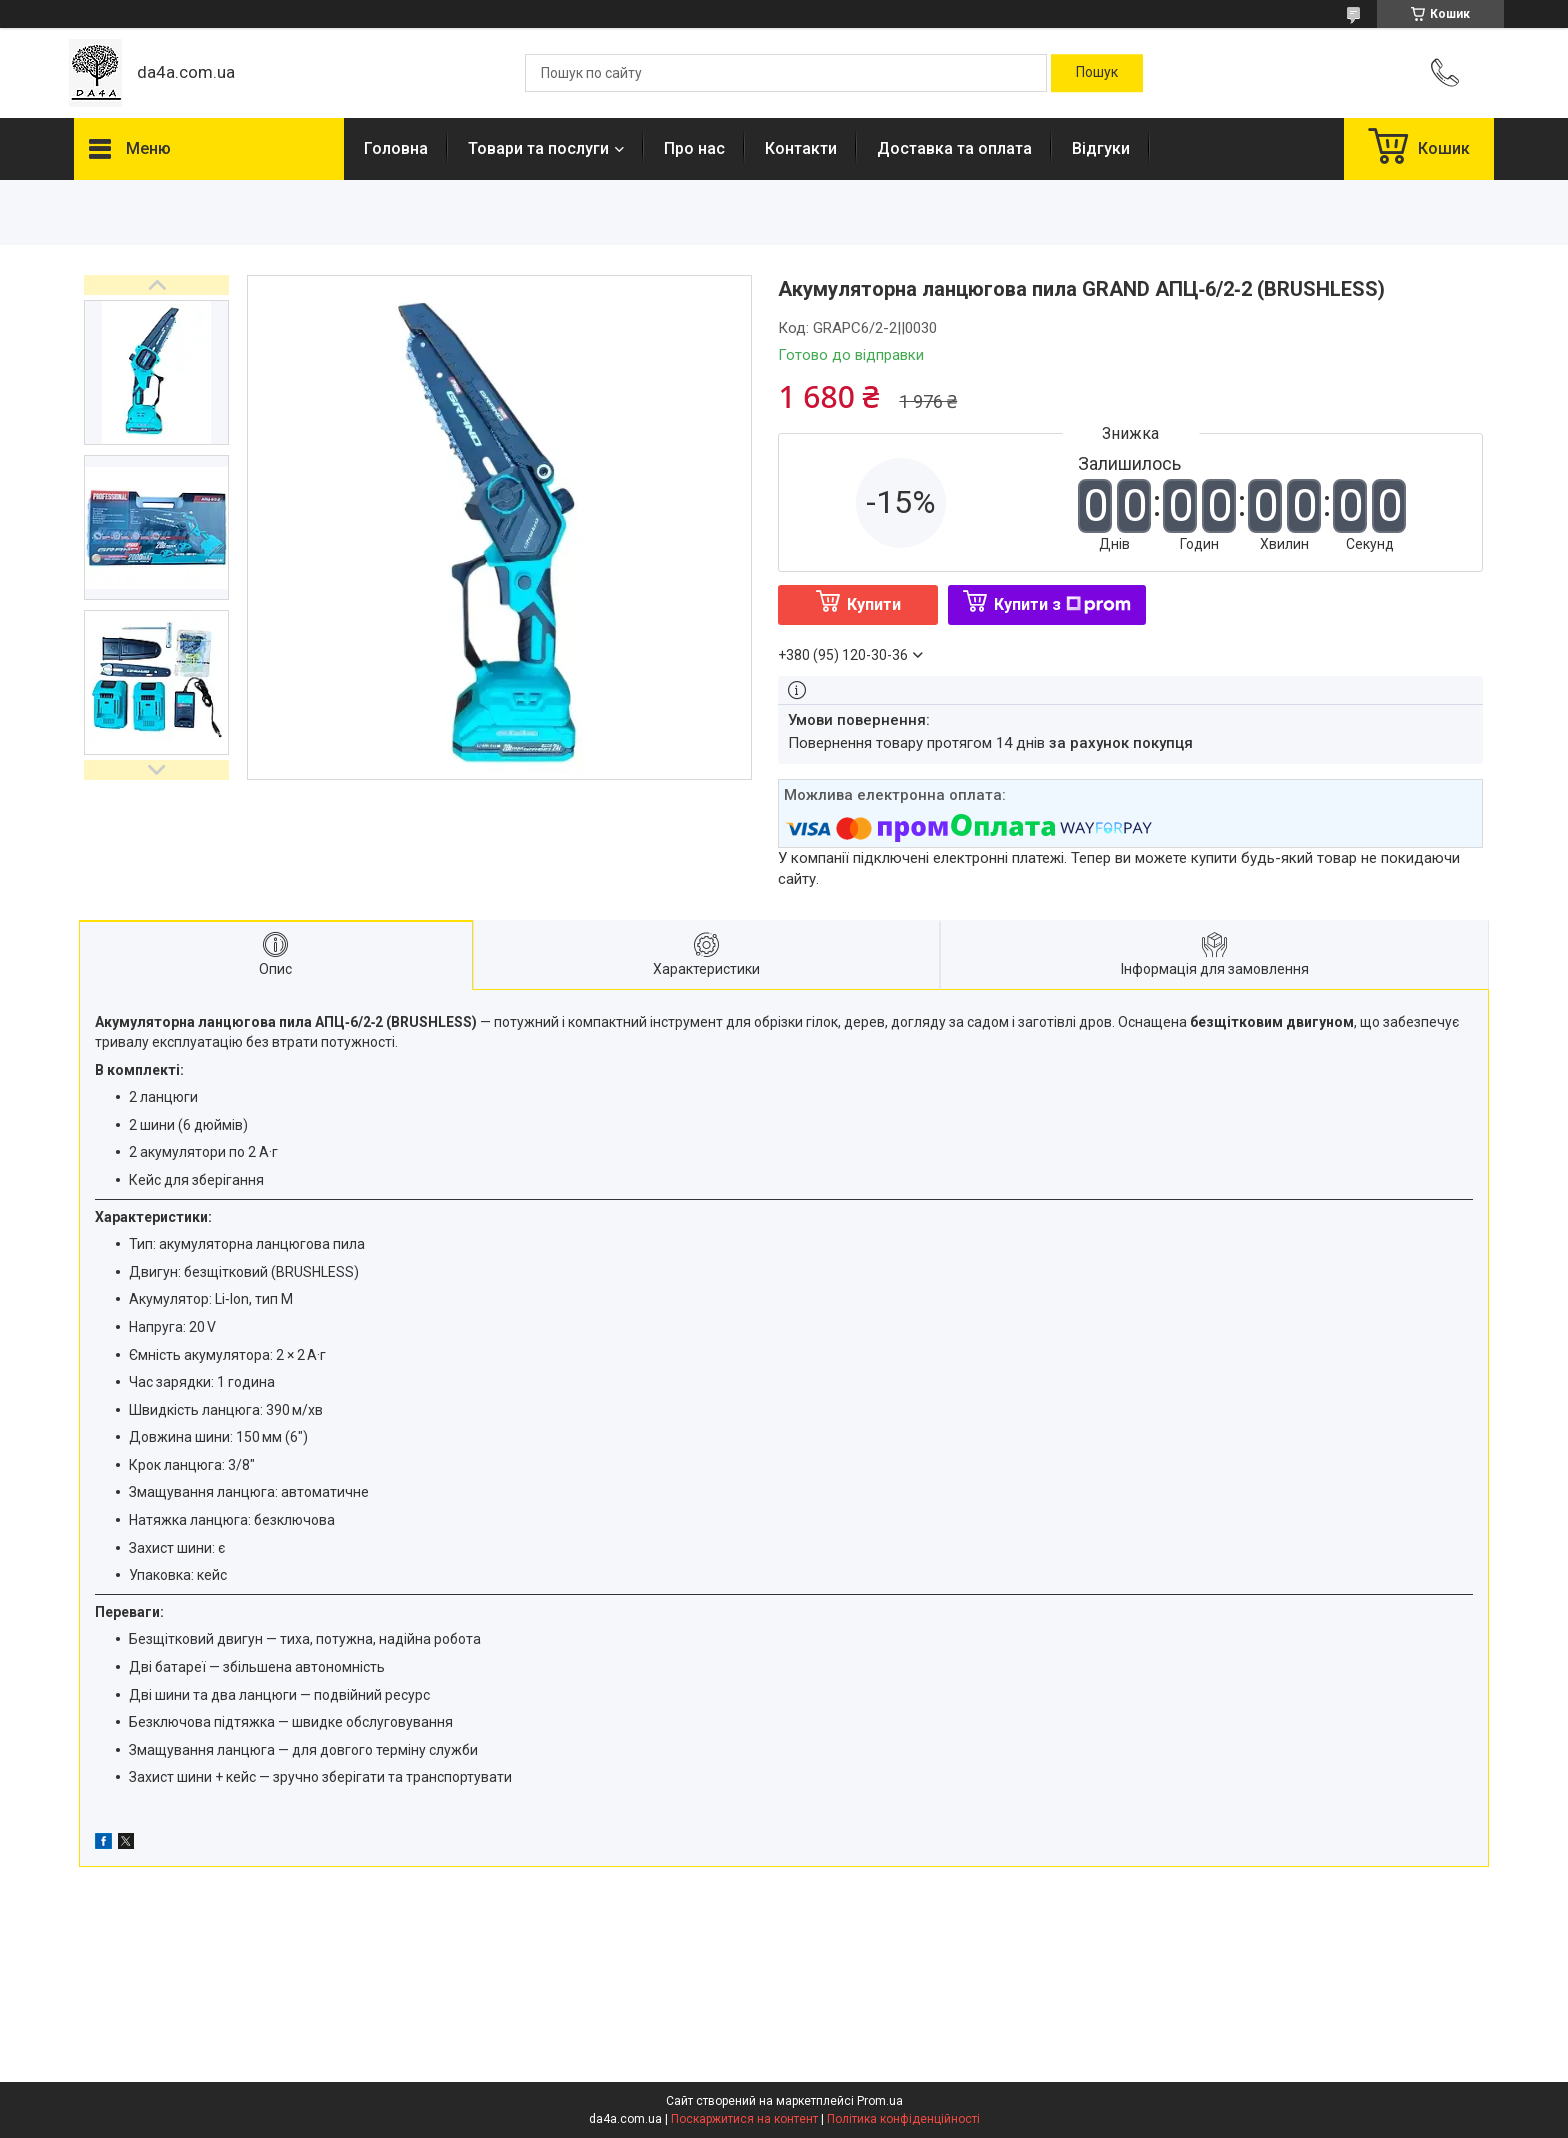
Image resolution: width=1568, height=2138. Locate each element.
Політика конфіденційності (903, 2119)
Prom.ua (880, 2101)
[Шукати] (1097, 73)
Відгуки (1101, 148)
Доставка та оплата (954, 148)
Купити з (1062, 604)
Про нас (694, 148)
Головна (396, 148)
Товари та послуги (538, 148)
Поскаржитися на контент (744, 2119)
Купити (874, 604)
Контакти (801, 148)
